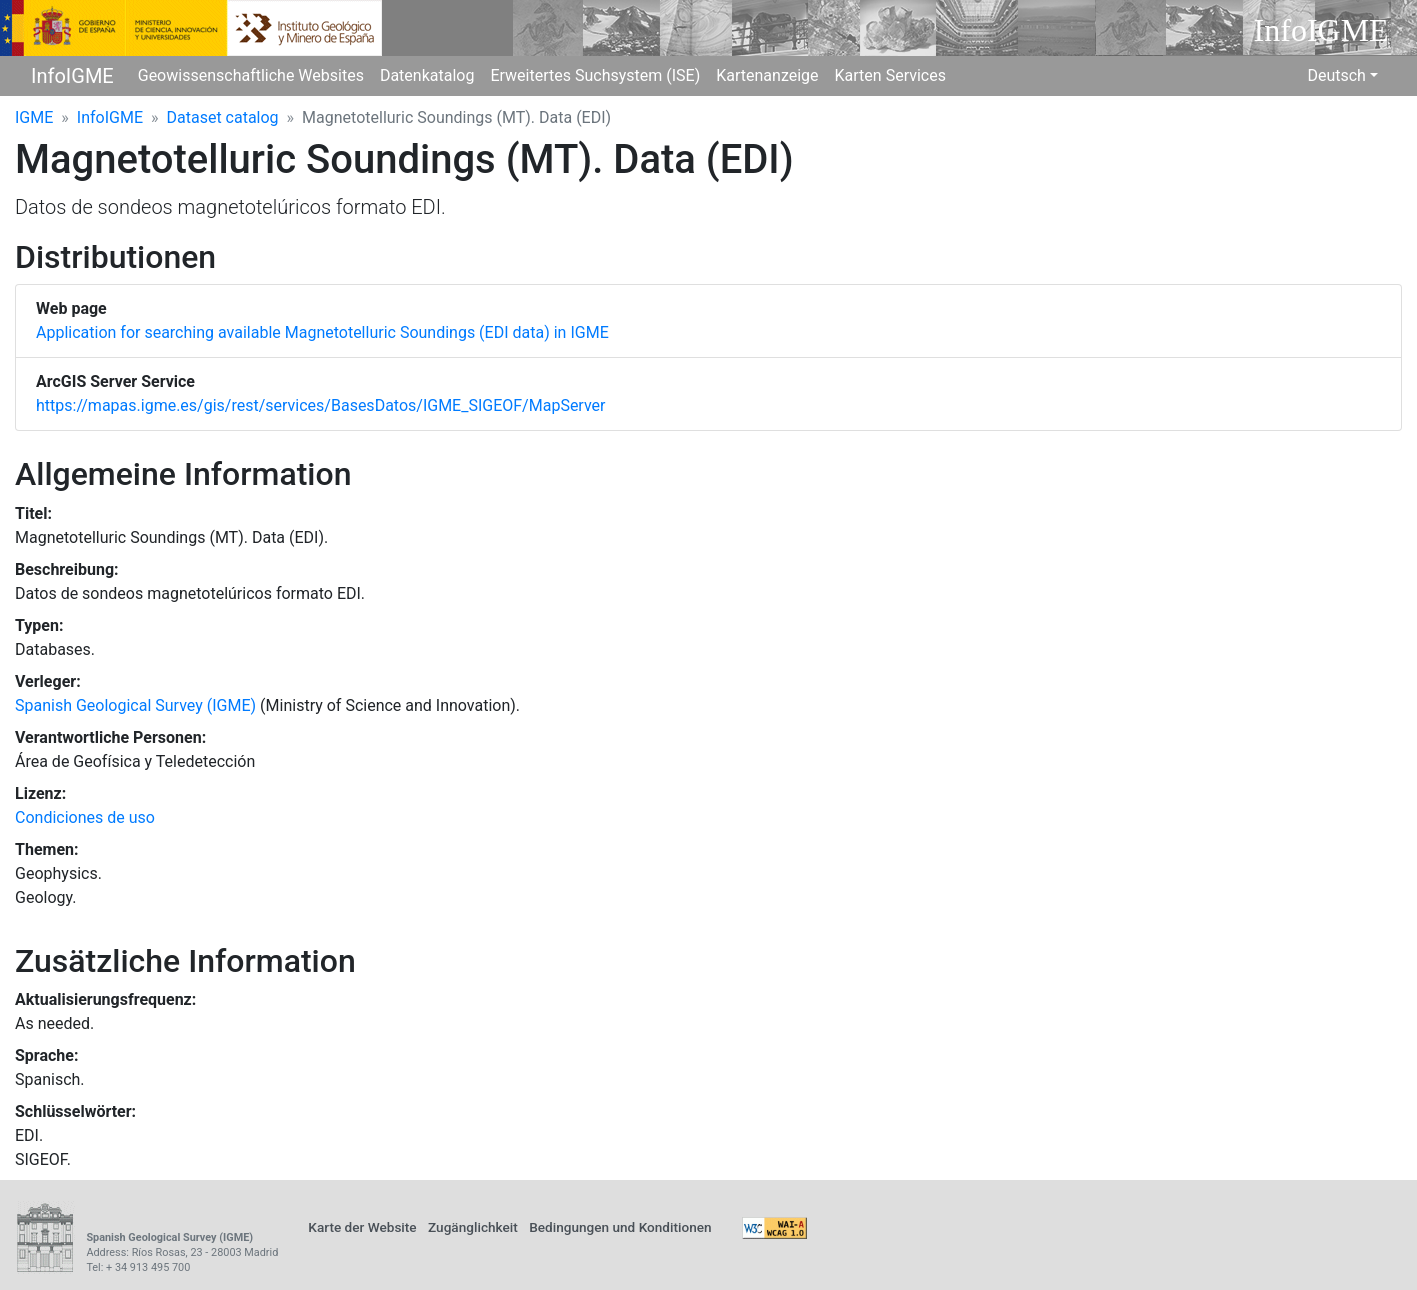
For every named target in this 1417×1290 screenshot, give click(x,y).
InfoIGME (72, 76)
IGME (34, 117)
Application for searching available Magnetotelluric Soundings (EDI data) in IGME (322, 332)
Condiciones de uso (85, 817)
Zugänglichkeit (473, 1227)
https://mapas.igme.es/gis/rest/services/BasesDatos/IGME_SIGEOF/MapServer (320, 405)
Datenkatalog (427, 75)
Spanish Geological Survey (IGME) (135, 705)
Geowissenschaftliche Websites (251, 75)
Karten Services (890, 75)
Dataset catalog (223, 117)
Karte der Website (362, 1227)
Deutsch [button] (1336, 75)
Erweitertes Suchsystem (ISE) (595, 75)
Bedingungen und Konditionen (620, 1227)
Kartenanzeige (767, 75)
